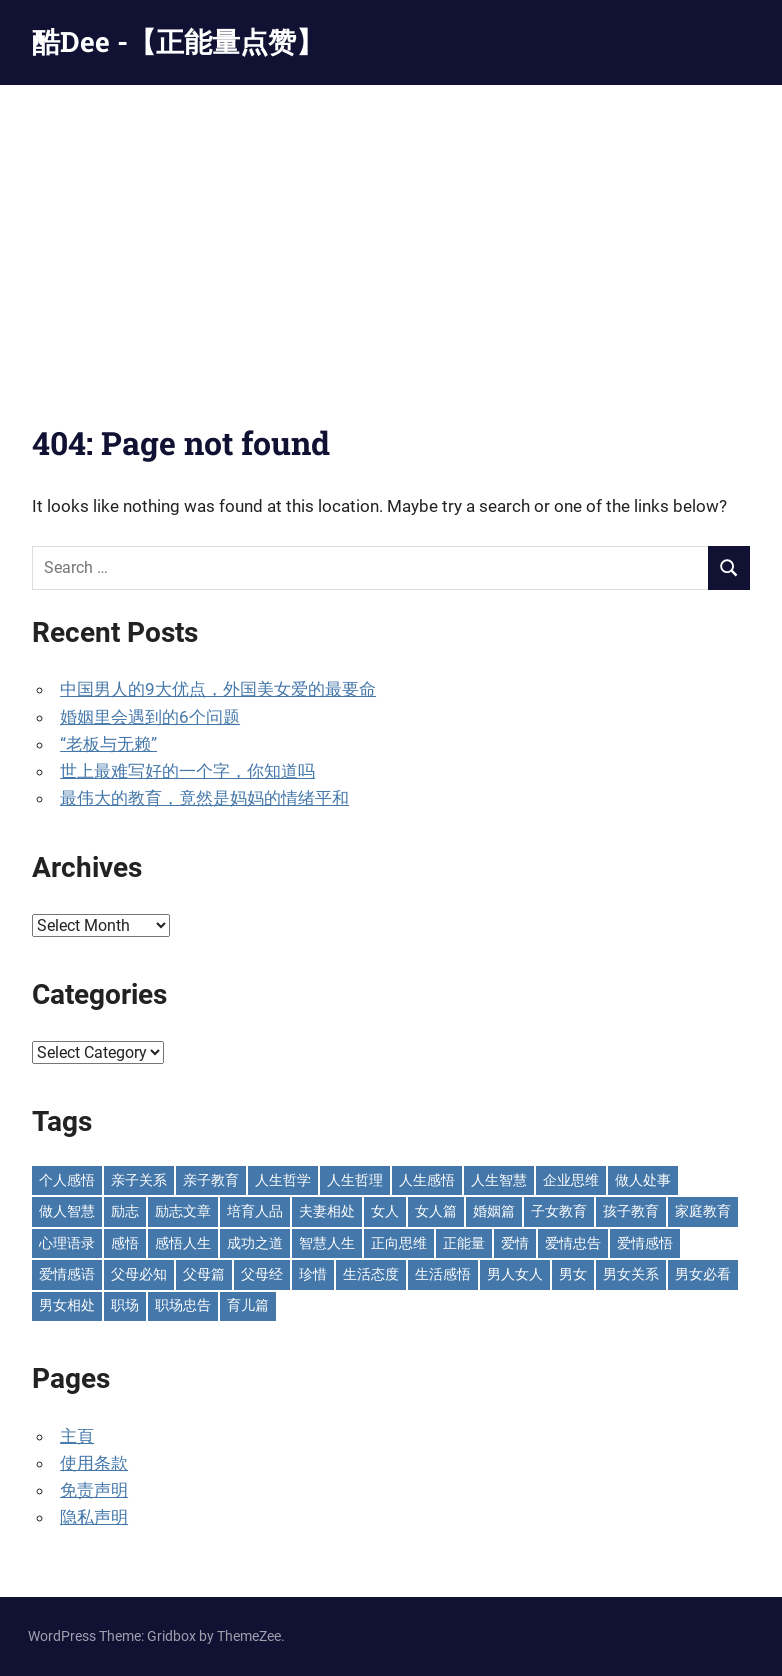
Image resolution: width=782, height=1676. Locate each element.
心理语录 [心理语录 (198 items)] (67, 1243)
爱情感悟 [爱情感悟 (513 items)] (645, 1243)
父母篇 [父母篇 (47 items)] (204, 1274)
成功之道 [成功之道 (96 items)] (255, 1243)
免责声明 (94, 1490)
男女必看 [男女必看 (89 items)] (703, 1274)
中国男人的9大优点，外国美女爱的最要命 (218, 689)
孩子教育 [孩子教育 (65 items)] (631, 1211)
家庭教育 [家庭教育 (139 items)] (703, 1211)
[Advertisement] (391, 235)
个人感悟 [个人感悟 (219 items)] (67, 1180)
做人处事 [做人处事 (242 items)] (643, 1180)
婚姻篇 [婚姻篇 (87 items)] (494, 1211)
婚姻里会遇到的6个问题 (150, 717)
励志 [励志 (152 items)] (125, 1211)
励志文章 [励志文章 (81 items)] (183, 1211)
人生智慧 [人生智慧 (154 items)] (499, 1180)
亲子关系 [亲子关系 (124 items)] (139, 1180)
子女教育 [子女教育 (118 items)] (559, 1211)
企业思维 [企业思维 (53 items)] (571, 1180)
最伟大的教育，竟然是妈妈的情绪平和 (204, 798)
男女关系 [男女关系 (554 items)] (631, 1274)
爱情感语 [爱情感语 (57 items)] (67, 1274)
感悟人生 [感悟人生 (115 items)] (183, 1243)
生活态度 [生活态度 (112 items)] (371, 1274)
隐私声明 (94, 1517)
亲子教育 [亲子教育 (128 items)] (211, 1180)
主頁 (77, 1436)
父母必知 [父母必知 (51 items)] (139, 1274)
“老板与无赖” (108, 744)
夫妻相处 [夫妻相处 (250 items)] (327, 1211)
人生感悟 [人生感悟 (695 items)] (427, 1180)
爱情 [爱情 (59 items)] (515, 1243)
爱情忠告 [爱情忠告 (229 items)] (573, 1243)
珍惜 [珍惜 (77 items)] (313, 1274)
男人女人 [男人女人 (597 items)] (515, 1274)
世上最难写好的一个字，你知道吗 (187, 771)
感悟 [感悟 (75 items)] (125, 1243)
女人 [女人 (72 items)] (385, 1211)
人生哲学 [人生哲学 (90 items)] (283, 1180)
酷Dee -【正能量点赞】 (178, 41)
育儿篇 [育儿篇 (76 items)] (248, 1305)
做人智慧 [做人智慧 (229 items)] (67, 1211)
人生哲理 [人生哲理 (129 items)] (355, 1180)
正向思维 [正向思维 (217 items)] (399, 1243)
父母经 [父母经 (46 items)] (262, 1274)
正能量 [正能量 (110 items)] (464, 1243)
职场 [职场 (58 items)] (125, 1305)
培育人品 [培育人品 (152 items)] (255, 1211)
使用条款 (94, 1463)
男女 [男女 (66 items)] (573, 1274)
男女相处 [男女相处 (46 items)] (67, 1305)
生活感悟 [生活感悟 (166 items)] (443, 1274)
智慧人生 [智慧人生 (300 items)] (327, 1243)
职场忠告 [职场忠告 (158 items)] (183, 1305)
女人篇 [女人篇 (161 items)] (436, 1211)
